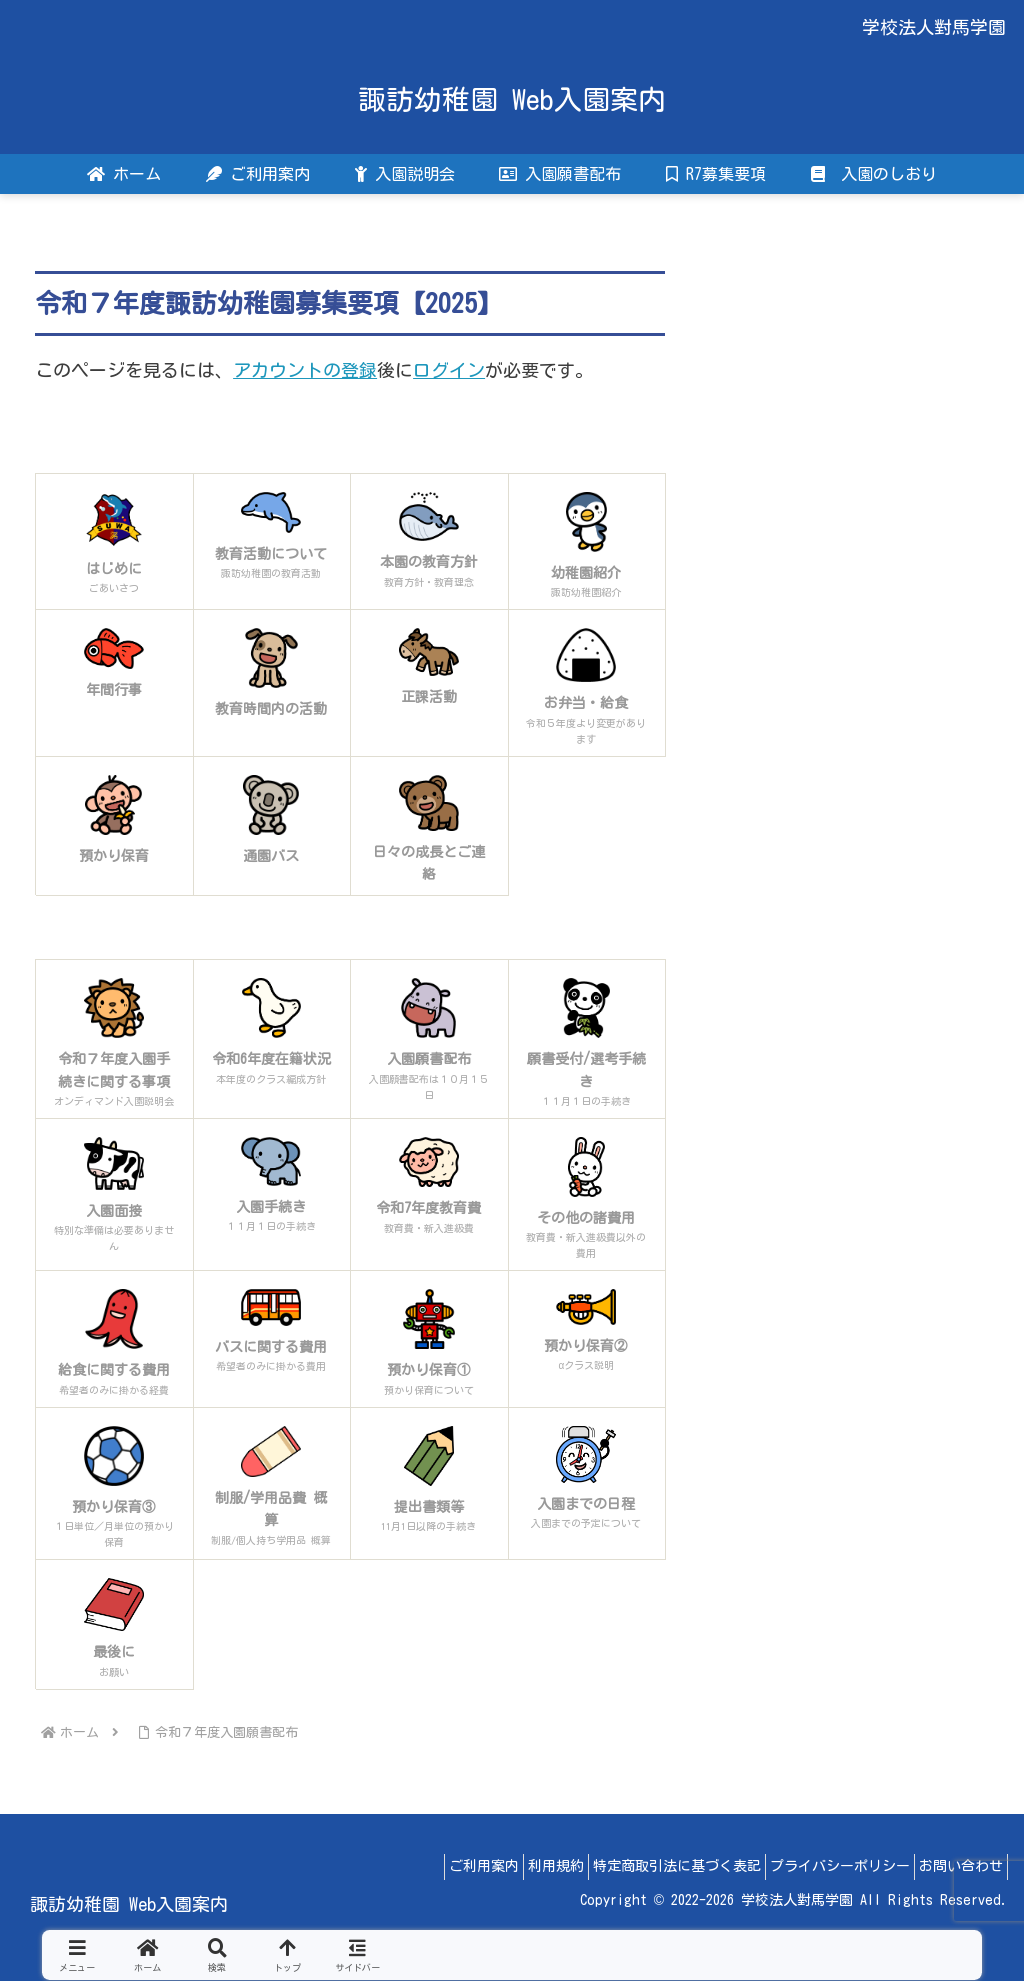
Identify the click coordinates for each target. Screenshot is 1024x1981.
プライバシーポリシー (822, 1866)
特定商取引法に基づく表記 (647, 1866)
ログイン (449, 370)
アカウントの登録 (305, 370)
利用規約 (514, 1866)
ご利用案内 (430, 1866)
